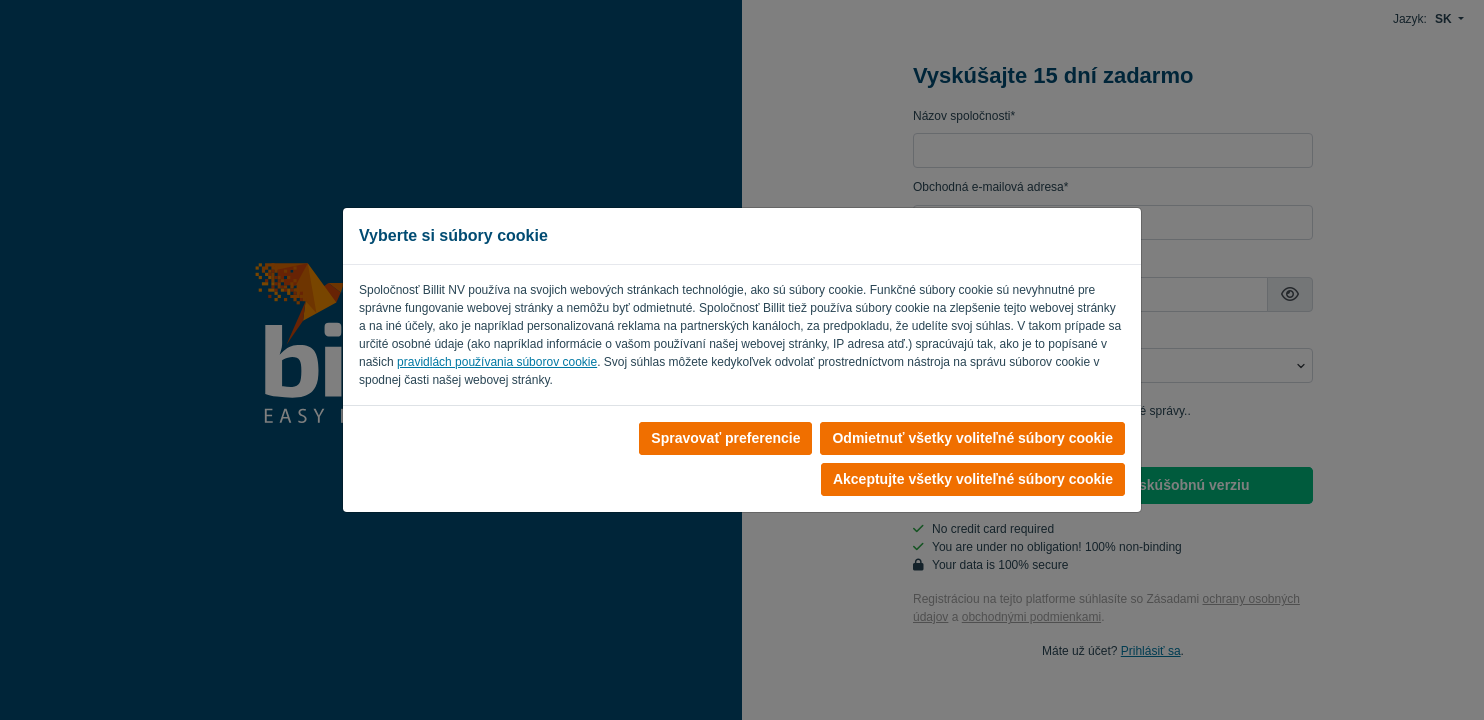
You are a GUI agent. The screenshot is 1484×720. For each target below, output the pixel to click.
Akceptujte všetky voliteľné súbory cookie (973, 479)
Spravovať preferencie (725, 438)
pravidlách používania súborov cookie (497, 362)
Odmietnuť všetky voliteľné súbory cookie (972, 438)
